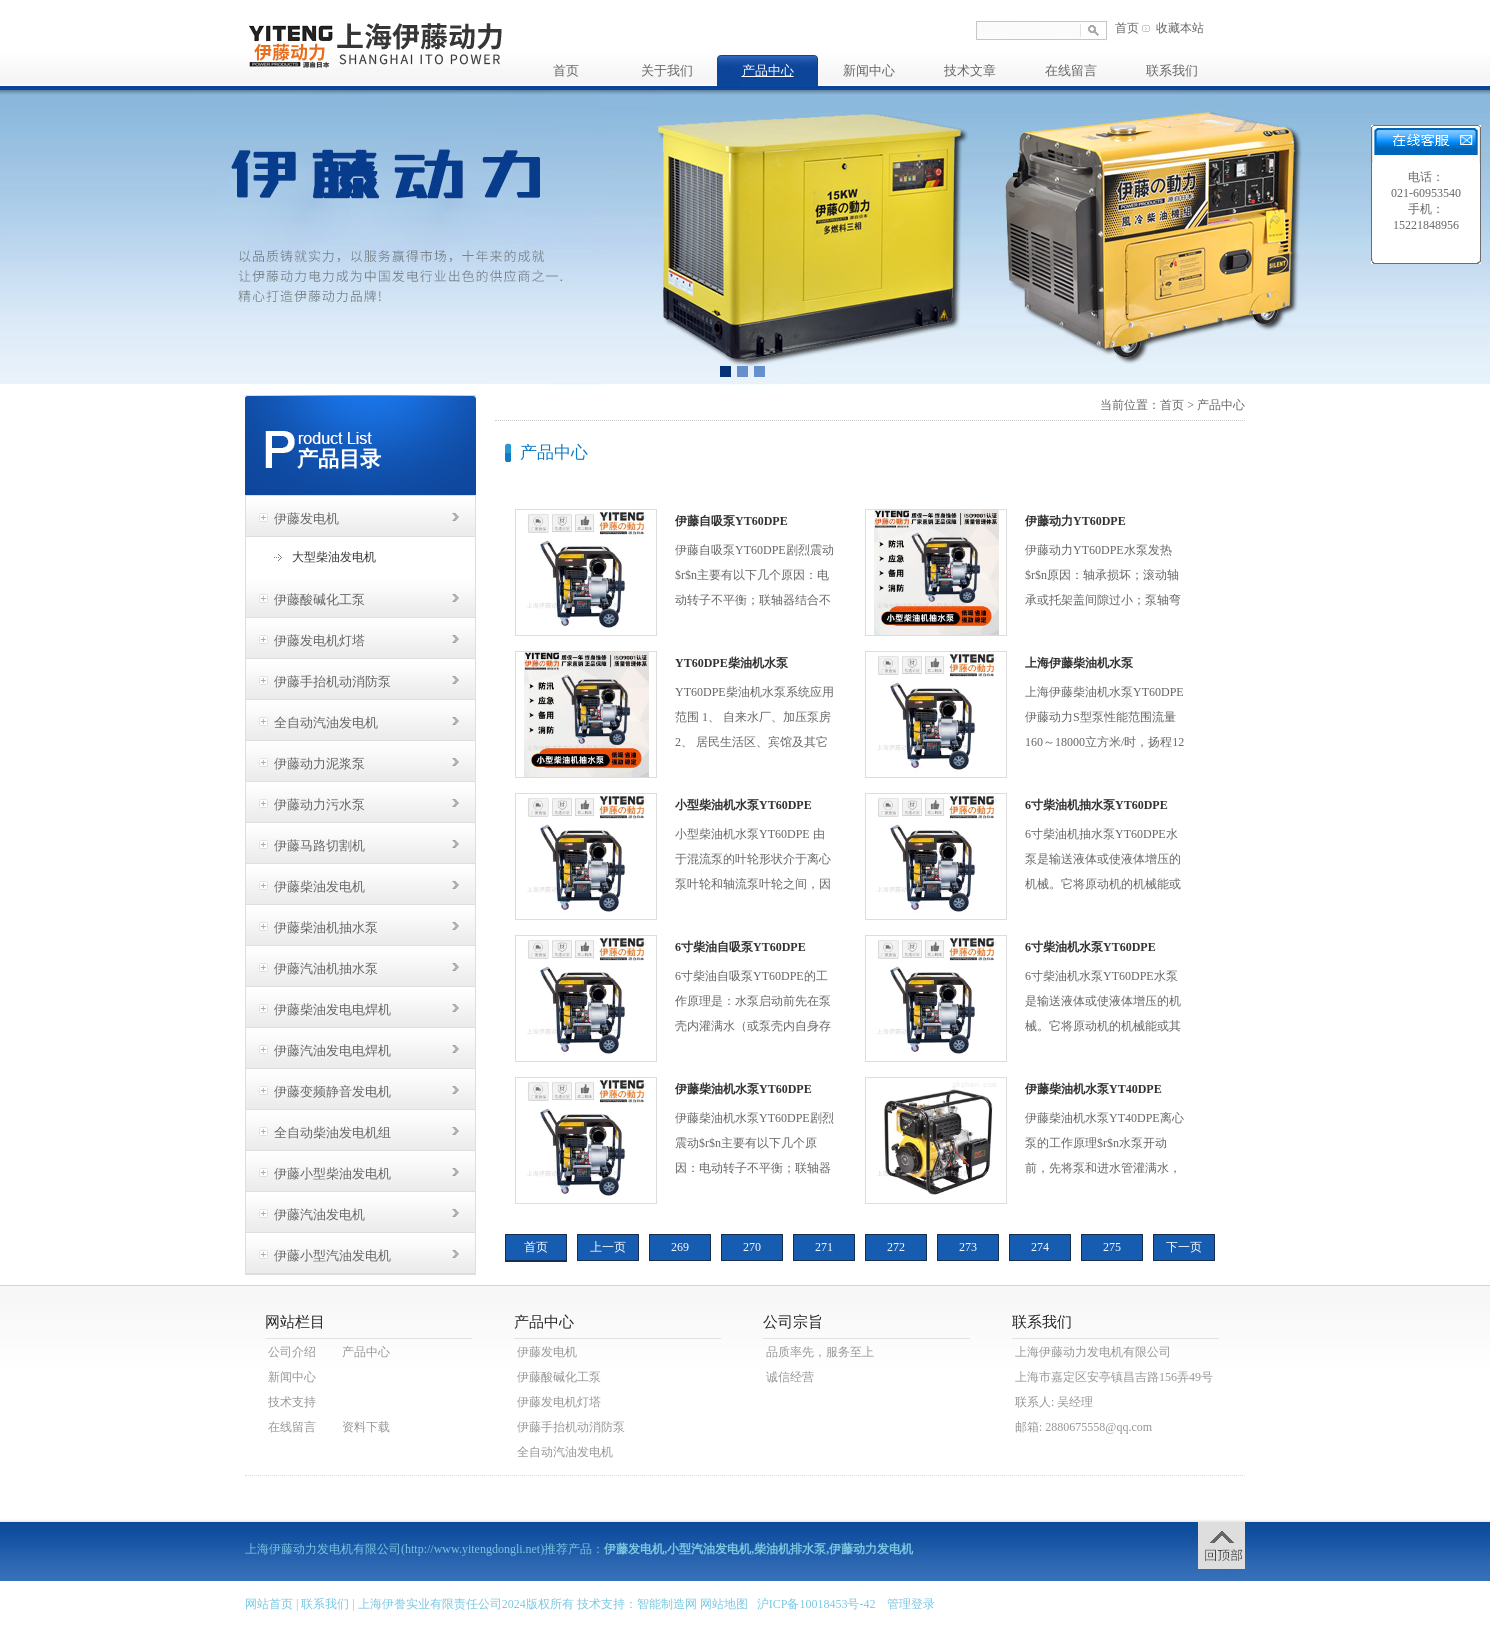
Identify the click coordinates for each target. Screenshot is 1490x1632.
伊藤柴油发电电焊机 (332, 1009)
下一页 (1184, 1247)
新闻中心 (869, 70)
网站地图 (724, 1604)
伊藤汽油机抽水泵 (326, 968)
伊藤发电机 (306, 518)
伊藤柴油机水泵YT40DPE (1093, 1089)
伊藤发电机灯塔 (319, 640)
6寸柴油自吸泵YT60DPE (740, 947)
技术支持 (292, 1402)
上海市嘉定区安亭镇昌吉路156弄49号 (1114, 1377)
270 (752, 1247)
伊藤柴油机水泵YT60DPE (743, 1089)
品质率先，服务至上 (820, 1352)
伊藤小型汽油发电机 (332, 1255)
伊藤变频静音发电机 (332, 1091)
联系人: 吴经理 (1054, 1402)
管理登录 (911, 1604)
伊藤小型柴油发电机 (332, 1173)
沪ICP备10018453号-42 (816, 1604)
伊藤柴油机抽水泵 (326, 927)
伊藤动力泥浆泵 (319, 763)
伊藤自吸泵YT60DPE (731, 521)
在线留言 (1071, 70)
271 (824, 1247)
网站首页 (269, 1604)
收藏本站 (1180, 28)
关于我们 (667, 70)
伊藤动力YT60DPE (1075, 521)
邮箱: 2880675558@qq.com (1083, 1427)
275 (1112, 1247)
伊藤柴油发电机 (319, 886)
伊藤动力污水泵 (319, 804)
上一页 (608, 1247)
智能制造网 (667, 1604)
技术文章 (970, 70)
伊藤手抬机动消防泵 (332, 681)
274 (1040, 1247)
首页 (1127, 28)
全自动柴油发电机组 (332, 1132)
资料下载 (366, 1427)
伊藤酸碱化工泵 (319, 599)
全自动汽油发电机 (326, 722)
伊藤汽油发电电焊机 (332, 1050)
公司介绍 (292, 1352)
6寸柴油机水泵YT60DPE (1090, 947)
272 (896, 1247)
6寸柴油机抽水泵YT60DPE (1096, 805)
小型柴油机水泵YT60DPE (743, 805)
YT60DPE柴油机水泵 (731, 663)
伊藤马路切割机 (319, 845)
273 (968, 1247)
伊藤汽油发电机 (319, 1214)
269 (680, 1247)
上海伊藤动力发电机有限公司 (1093, 1352)
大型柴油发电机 (334, 557)
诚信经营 (790, 1377)
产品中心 (768, 70)
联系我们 (1172, 70)
